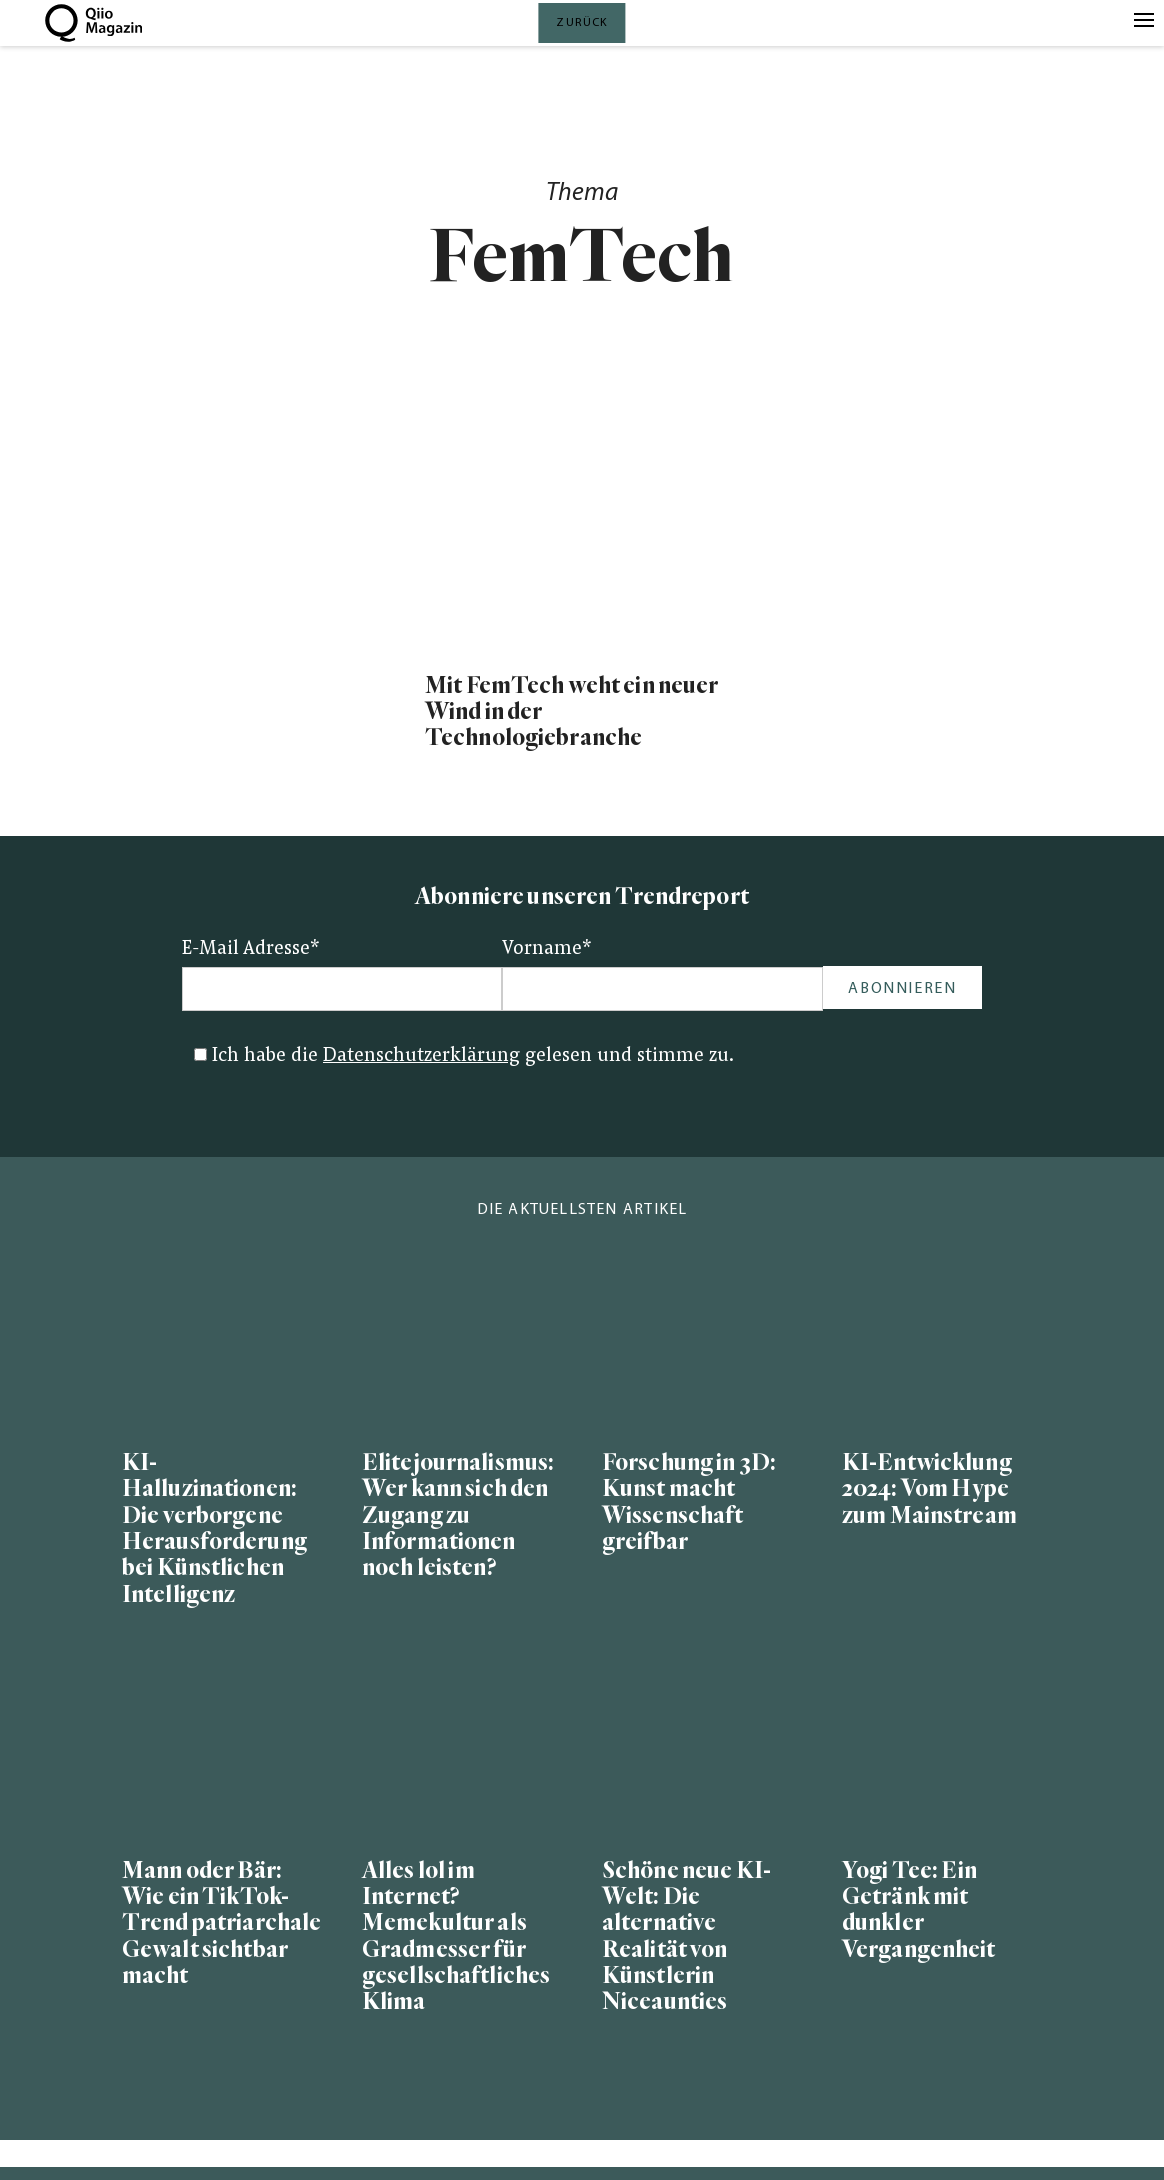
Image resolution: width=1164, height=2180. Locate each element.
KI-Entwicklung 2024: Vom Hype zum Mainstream (929, 1489)
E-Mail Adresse (251, 949)
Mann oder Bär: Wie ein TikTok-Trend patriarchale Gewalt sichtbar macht (221, 1924)
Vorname (547, 949)
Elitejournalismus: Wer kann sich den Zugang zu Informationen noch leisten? (458, 1516)
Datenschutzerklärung (421, 1056)
